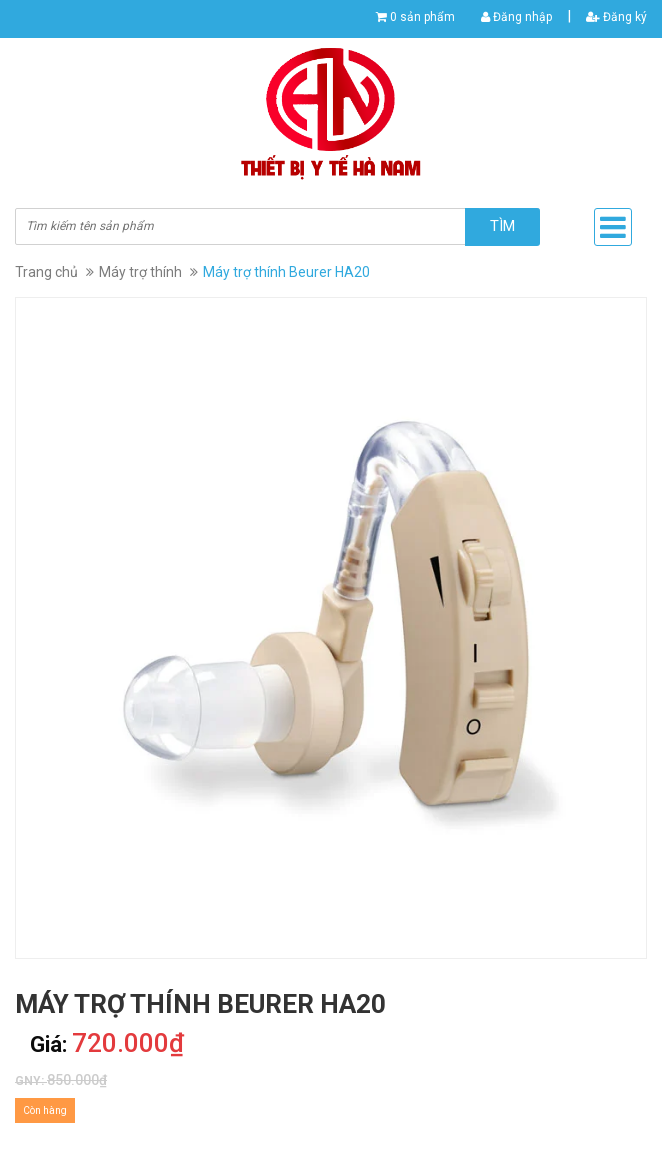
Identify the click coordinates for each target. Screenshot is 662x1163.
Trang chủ (46, 272)
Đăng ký (616, 17)
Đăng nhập (516, 17)
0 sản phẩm (422, 17)
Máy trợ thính (140, 272)
